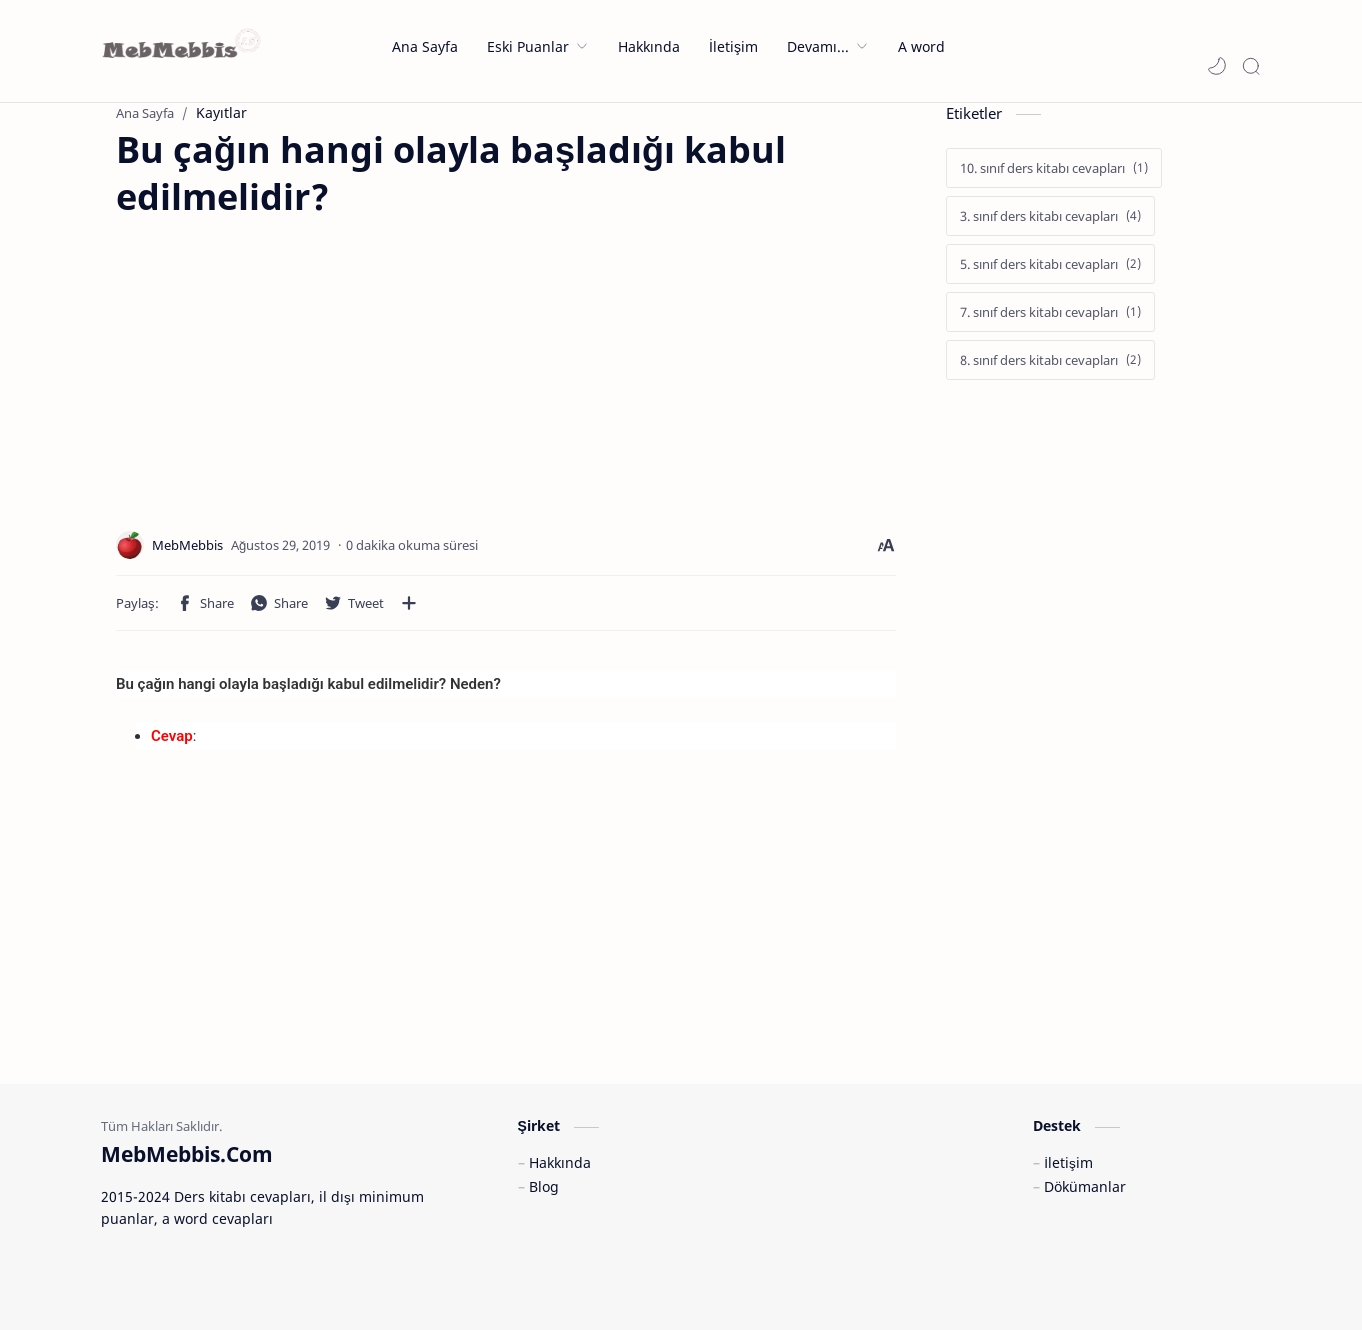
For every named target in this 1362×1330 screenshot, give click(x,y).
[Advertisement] (284, 361)
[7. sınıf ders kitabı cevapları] (1050, 312)
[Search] (1251, 66)
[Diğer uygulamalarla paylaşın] (409, 603)
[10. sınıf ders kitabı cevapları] (1054, 168)
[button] (1217, 66)
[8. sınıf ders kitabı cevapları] (1050, 360)
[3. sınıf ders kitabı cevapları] (1050, 216)
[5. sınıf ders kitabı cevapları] (1050, 264)
